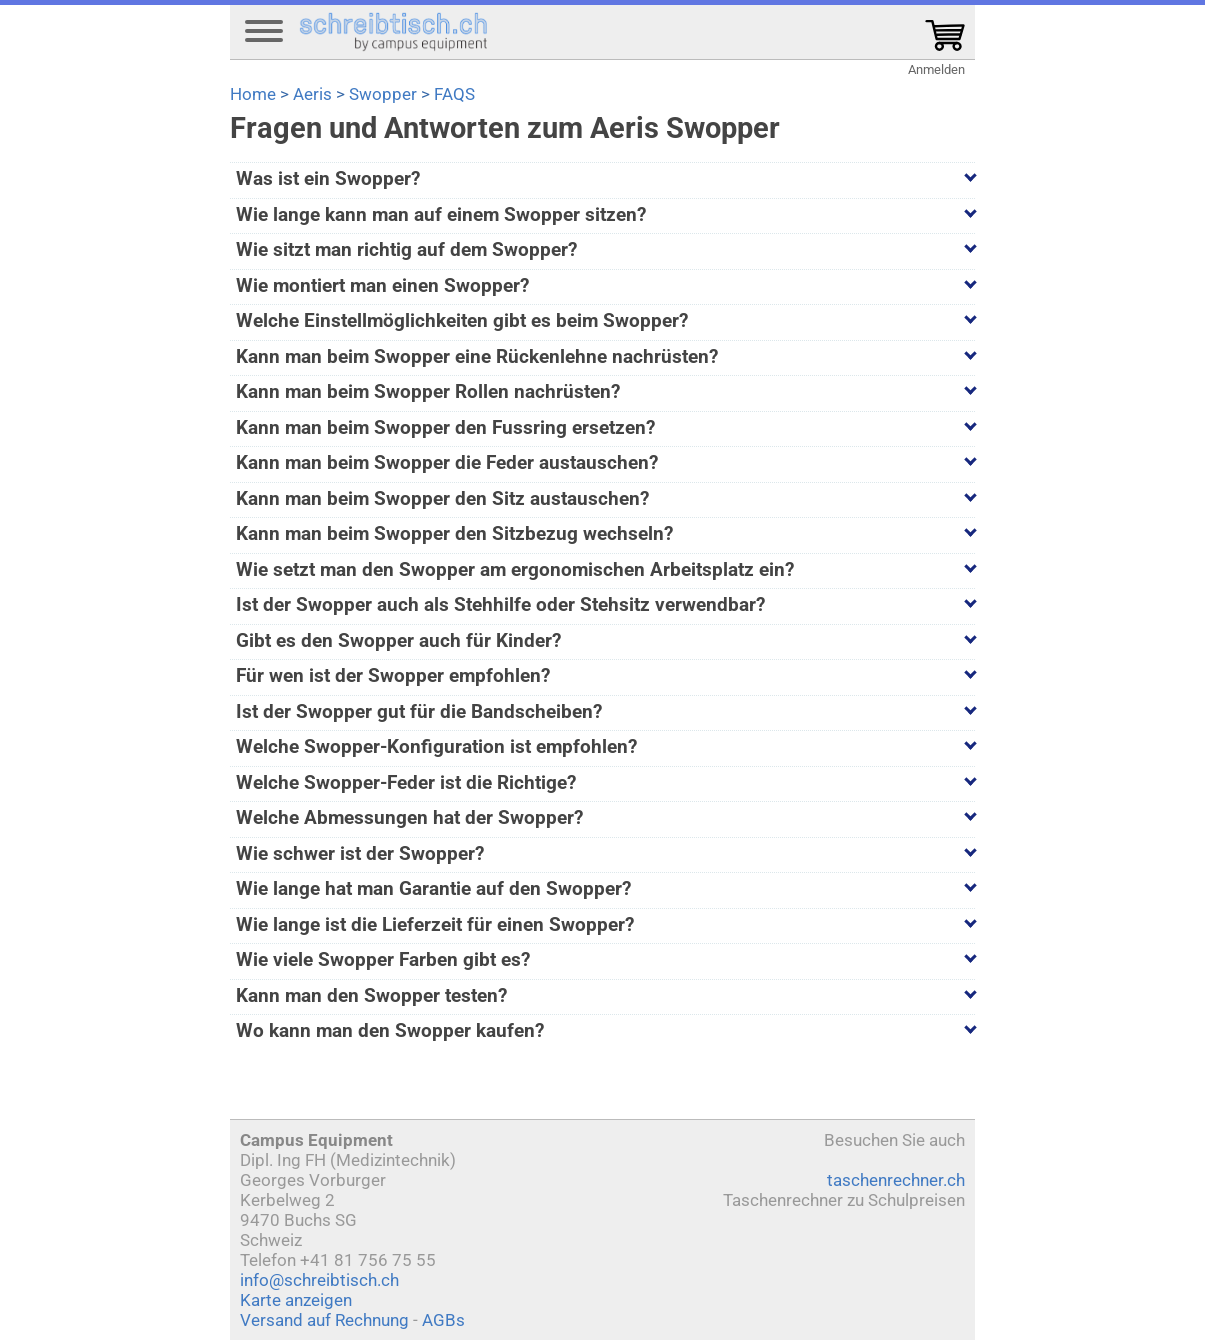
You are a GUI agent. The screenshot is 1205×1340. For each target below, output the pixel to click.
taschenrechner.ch (896, 1180)
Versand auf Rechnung (324, 1320)
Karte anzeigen (296, 1300)
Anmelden (936, 69)
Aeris (312, 94)
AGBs (443, 1320)
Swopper (383, 94)
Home (253, 94)
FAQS (454, 94)
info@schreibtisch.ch (319, 1280)
